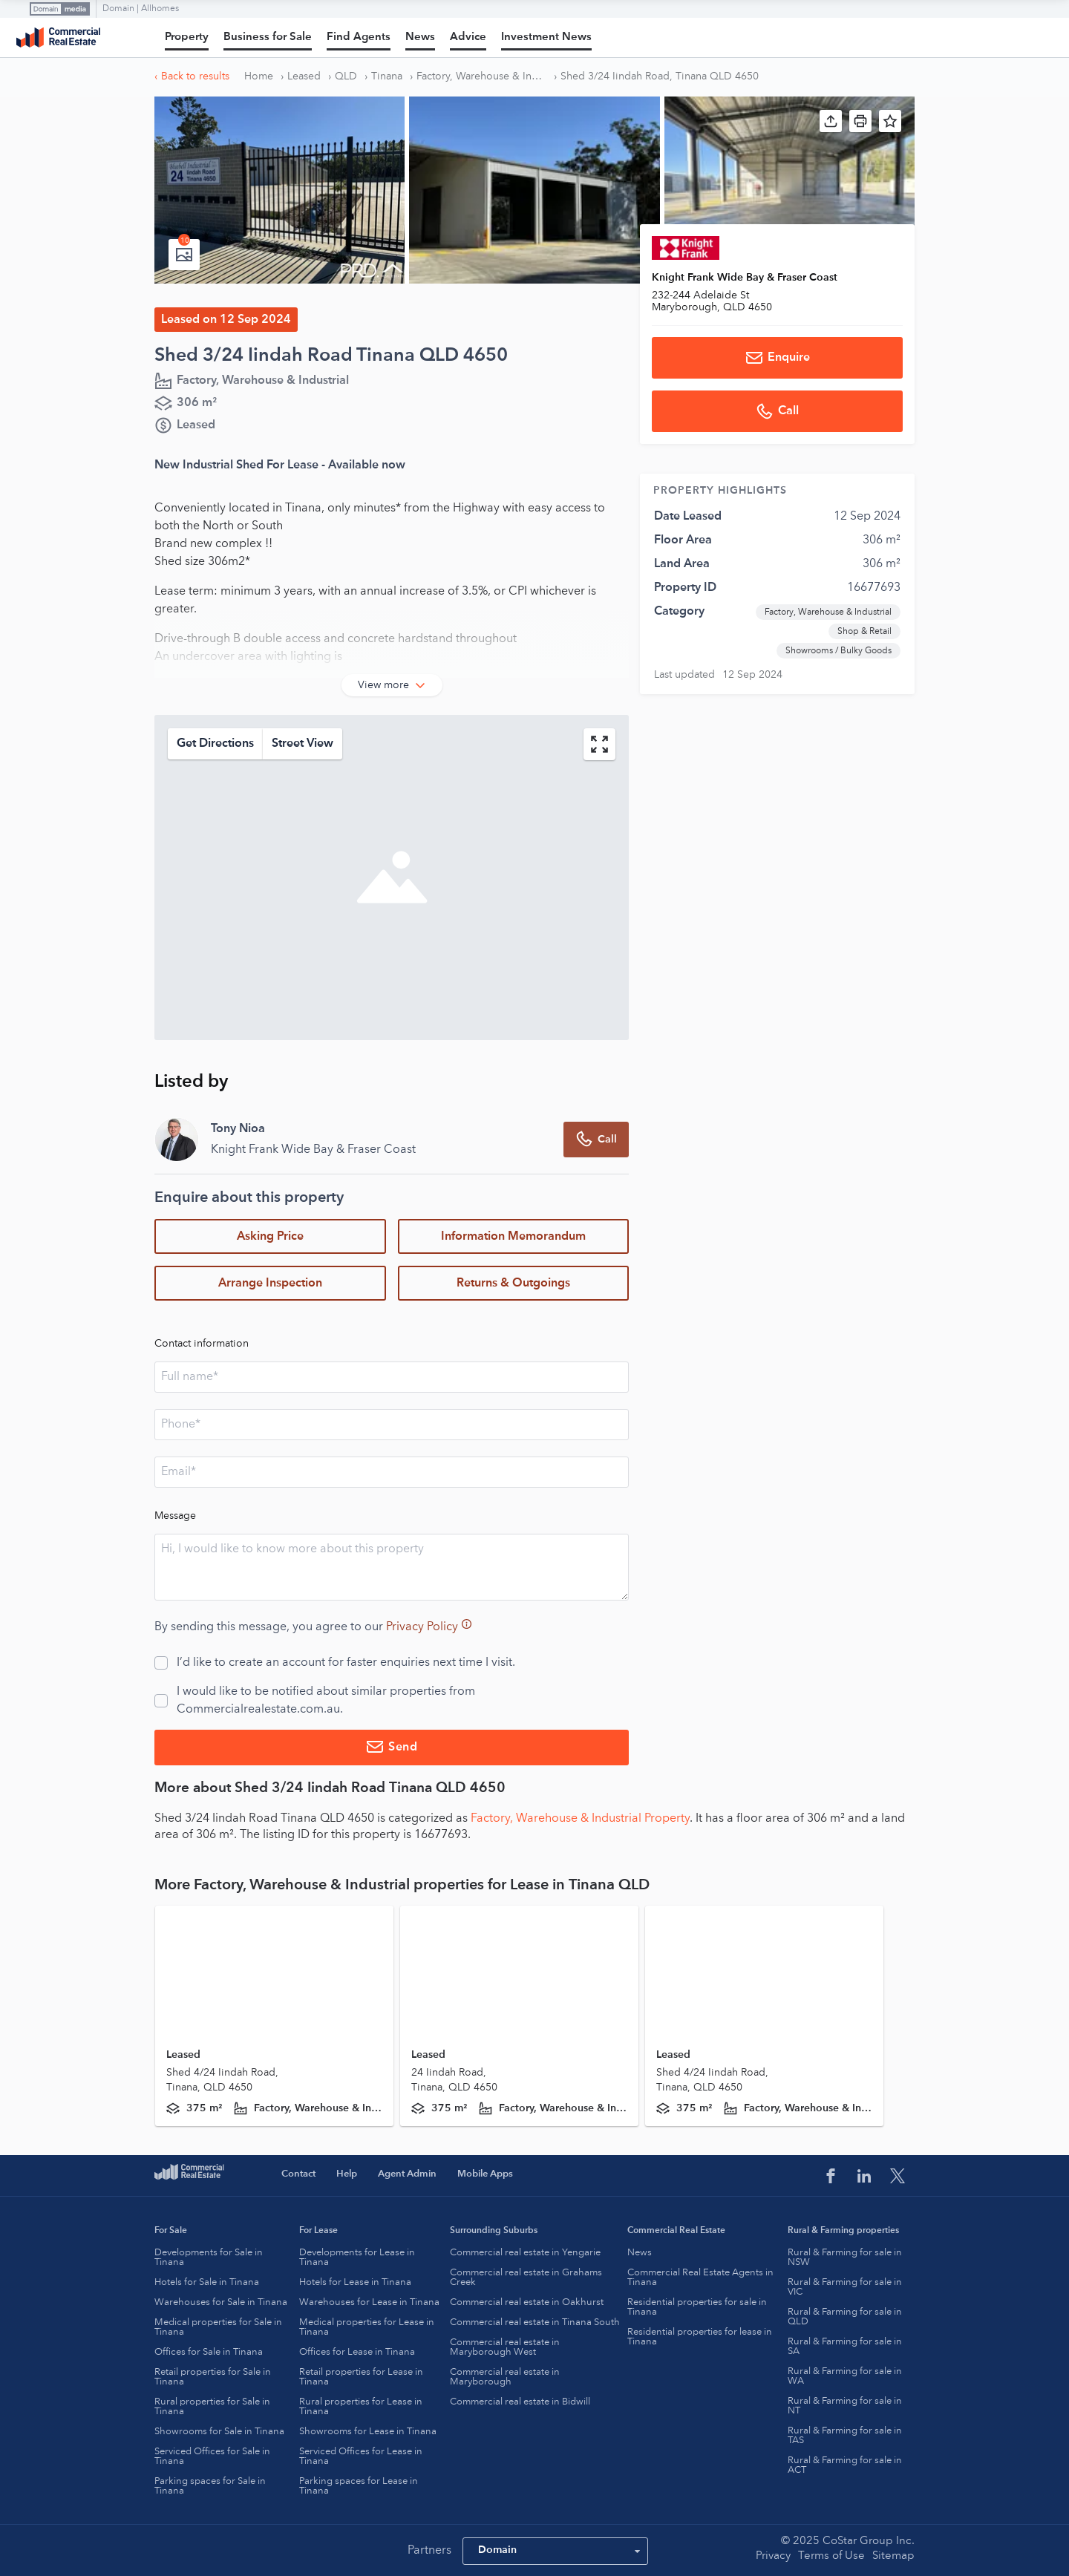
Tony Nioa (238, 1129)
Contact (298, 2174)
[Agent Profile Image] (176, 1139)
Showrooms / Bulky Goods (838, 651)
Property (187, 37)
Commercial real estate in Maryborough (505, 2377)
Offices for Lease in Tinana (357, 2352)
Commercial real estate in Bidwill (520, 2402)
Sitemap (893, 2556)
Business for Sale (267, 37)
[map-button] (599, 744)
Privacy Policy (422, 1627)
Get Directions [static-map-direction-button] (215, 744)
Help (346, 2174)
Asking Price (270, 1237)
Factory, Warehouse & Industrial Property (580, 1819)
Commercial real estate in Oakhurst (527, 2302)
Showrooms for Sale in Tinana (219, 2431)
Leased (304, 76)
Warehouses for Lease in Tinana (369, 2302)
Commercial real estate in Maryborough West (505, 2347)
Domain (119, 8)
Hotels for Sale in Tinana (206, 2282)
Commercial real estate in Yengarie (525, 2253)
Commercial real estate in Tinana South (535, 2322)
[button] (831, 121)
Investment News (546, 37)
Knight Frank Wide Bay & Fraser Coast (744, 277)
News (420, 37)
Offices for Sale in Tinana (208, 2352)
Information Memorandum (513, 1237)
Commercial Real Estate (58, 38)
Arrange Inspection (270, 1283)
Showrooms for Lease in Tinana (368, 2431)
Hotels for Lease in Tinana (355, 2282)
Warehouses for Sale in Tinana (220, 2302)
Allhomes (160, 8)
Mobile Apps (485, 2174)
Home (258, 76)
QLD (346, 76)
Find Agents (358, 37)
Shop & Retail (864, 631)
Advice (468, 37)
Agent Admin (407, 2174)
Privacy (773, 2556)
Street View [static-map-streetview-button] (302, 744)
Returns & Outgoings (513, 1283)
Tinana (386, 76)
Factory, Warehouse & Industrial (481, 76)
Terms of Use (831, 2556)
